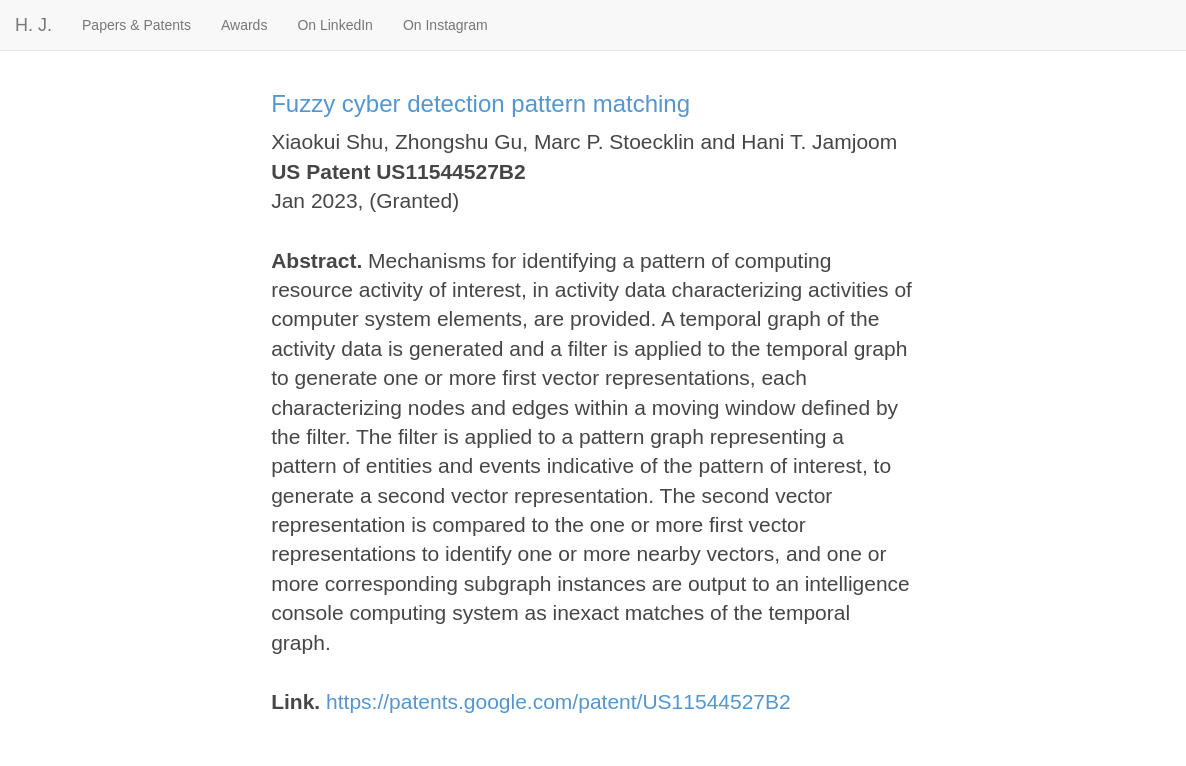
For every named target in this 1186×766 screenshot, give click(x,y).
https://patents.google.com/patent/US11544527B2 (558, 701)
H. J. (33, 25)
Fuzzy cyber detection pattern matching (480, 103)
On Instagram (445, 25)
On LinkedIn (335, 25)
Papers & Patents (136, 25)
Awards (244, 25)
